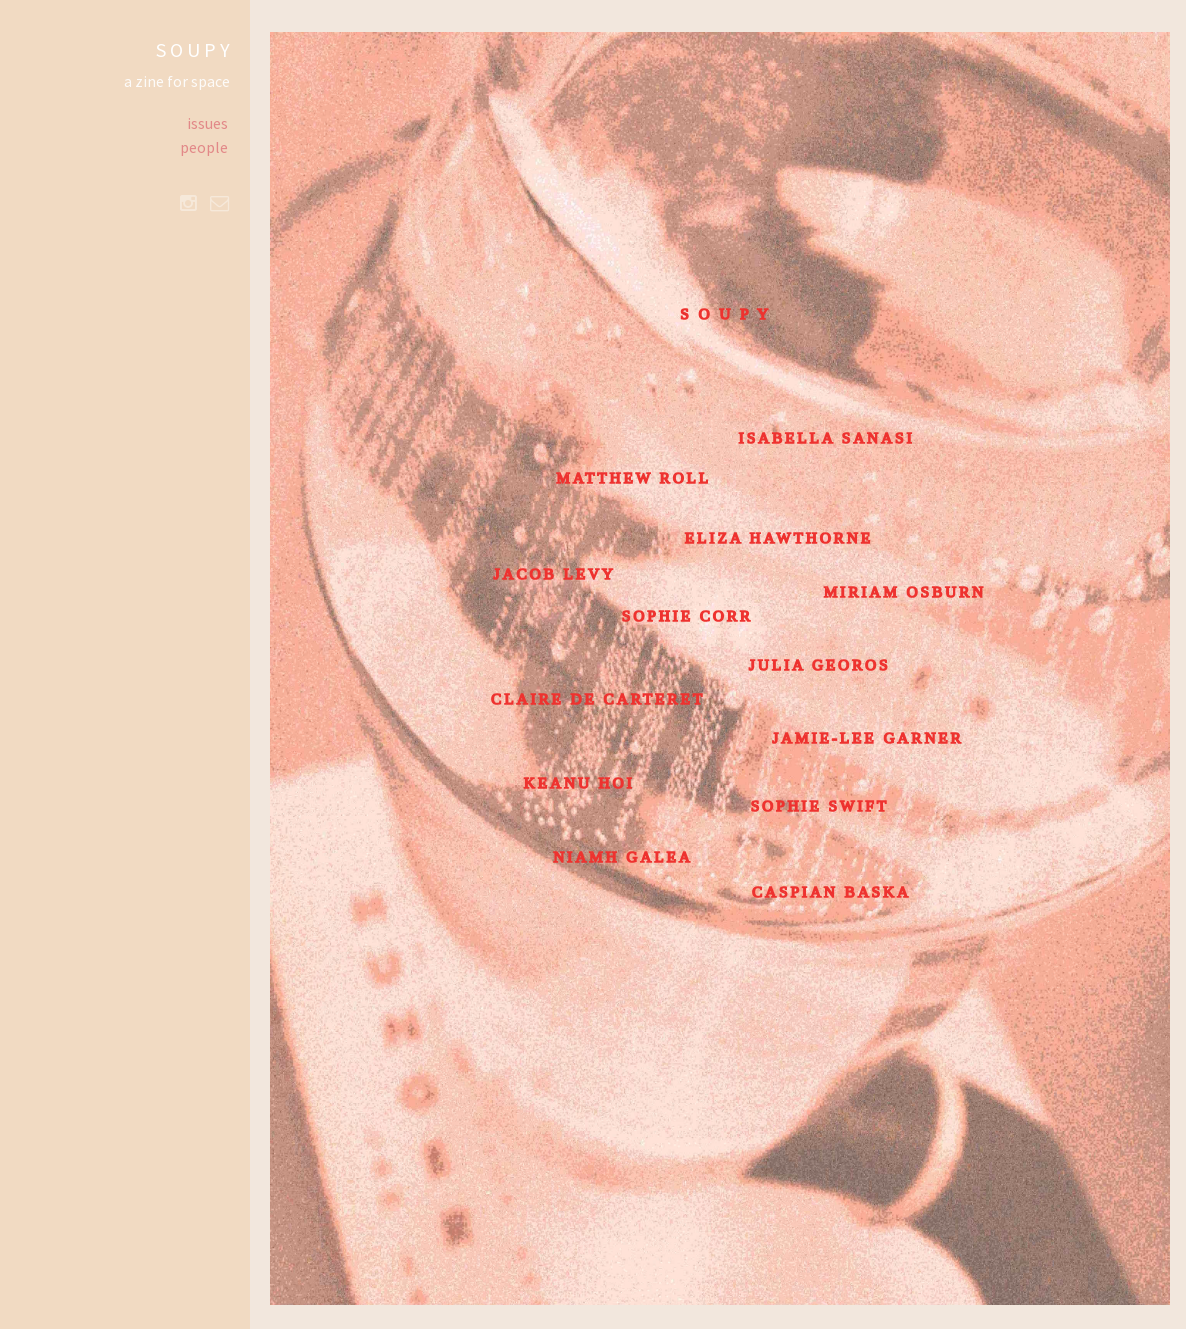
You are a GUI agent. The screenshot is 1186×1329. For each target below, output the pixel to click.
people (204, 147)
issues (207, 123)
